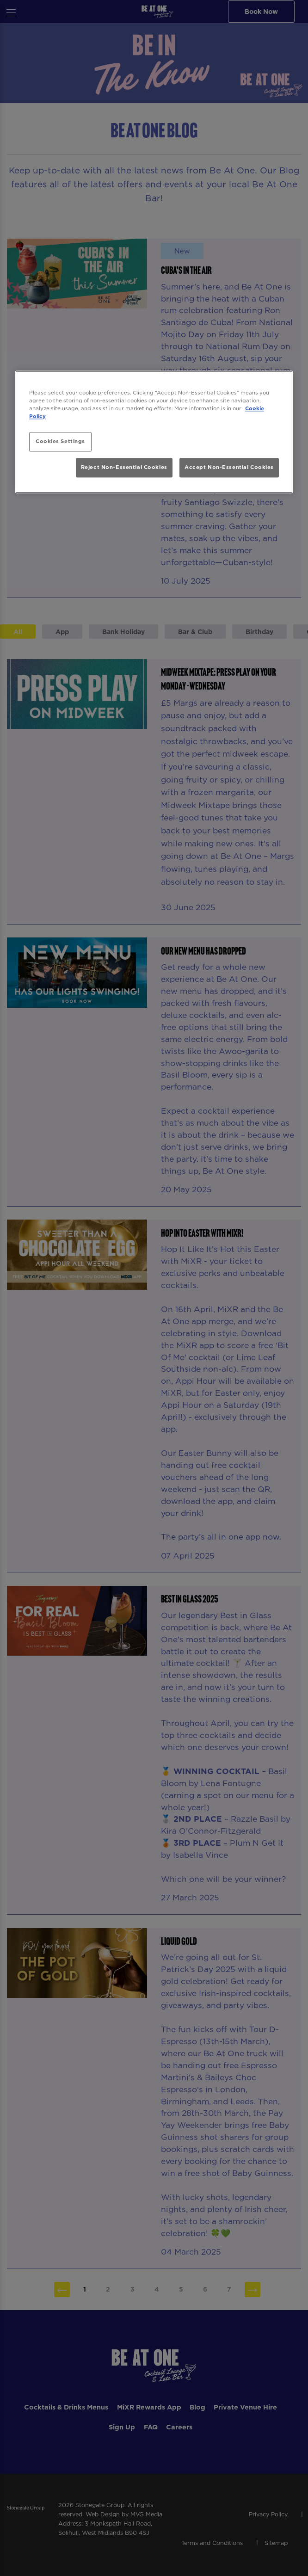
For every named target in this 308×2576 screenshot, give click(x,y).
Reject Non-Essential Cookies (124, 467)
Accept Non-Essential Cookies (229, 467)
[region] (154, 431)
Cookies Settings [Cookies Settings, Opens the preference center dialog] (60, 441)
